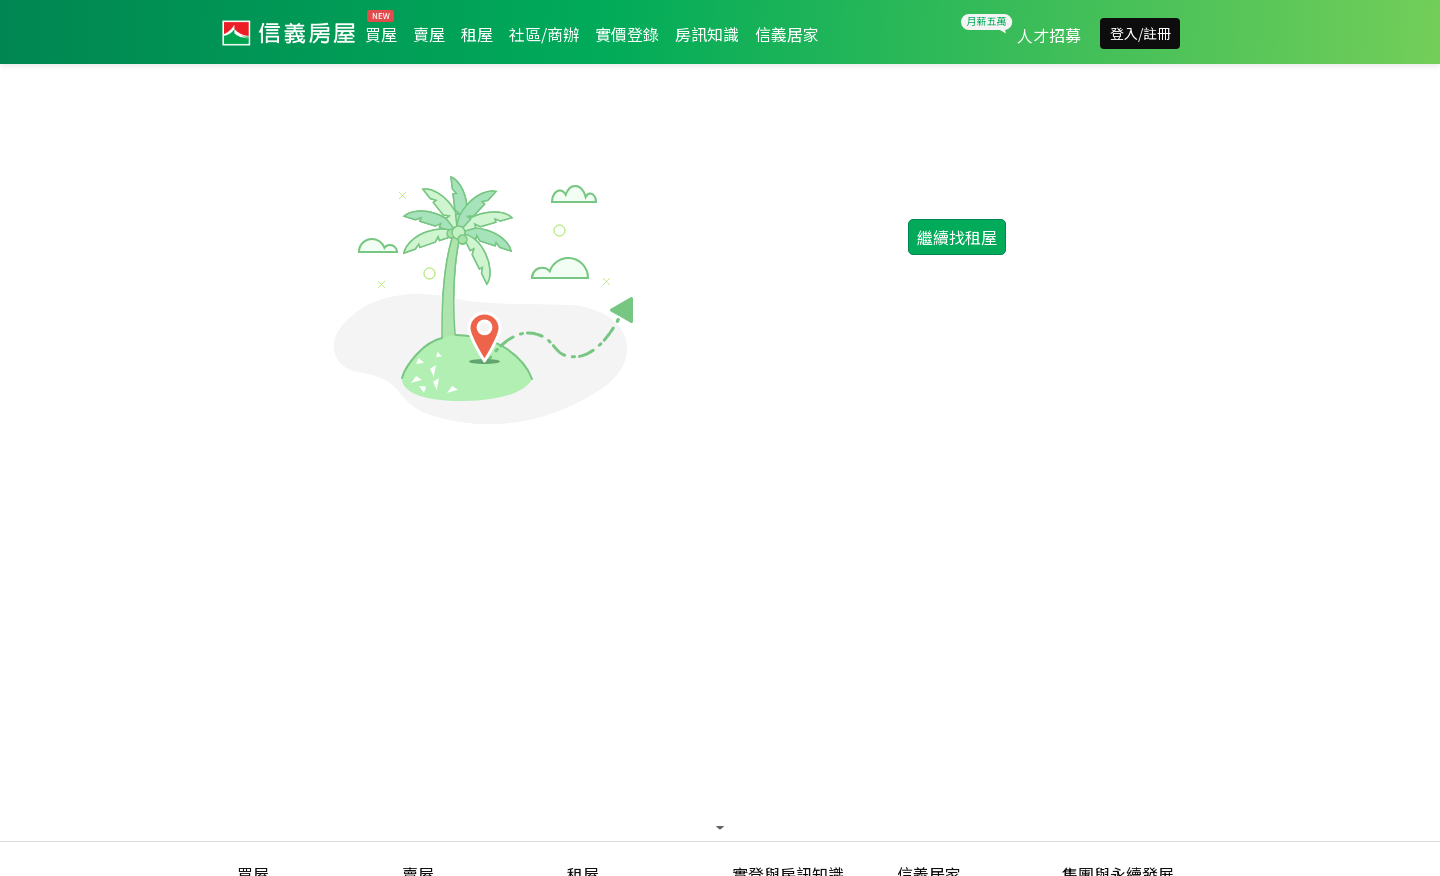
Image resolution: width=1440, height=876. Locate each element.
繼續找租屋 (957, 237)
